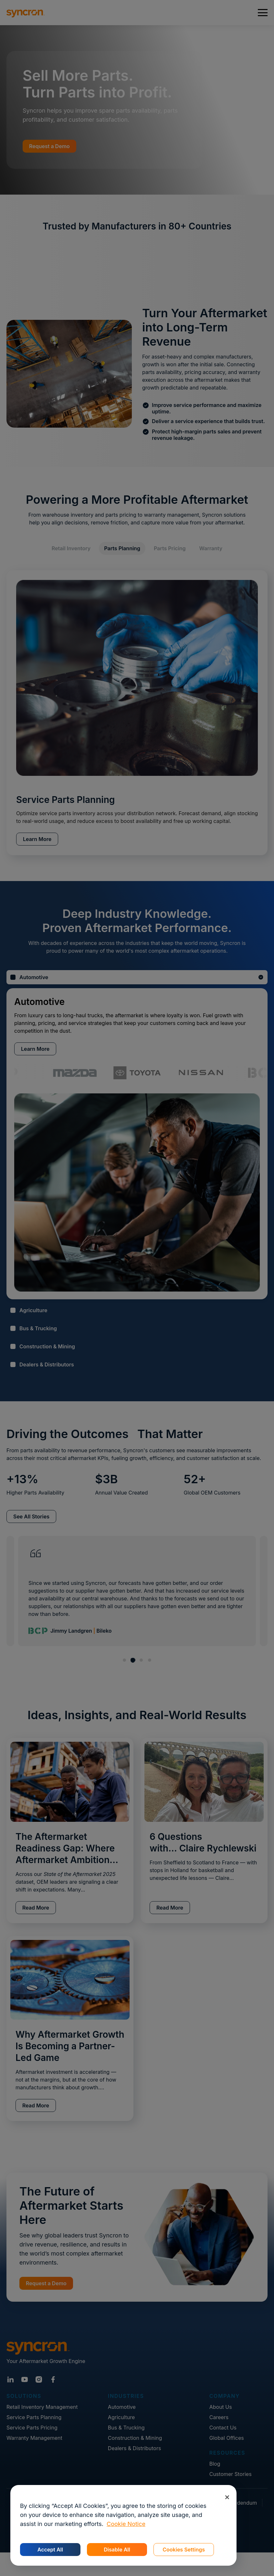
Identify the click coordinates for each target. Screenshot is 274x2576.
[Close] (227, 2497)
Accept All (50, 2549)
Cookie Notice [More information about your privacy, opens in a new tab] (126, 2523)
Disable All (117, 2549)
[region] (123, 2525)
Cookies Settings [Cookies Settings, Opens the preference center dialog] (184, 2549)
